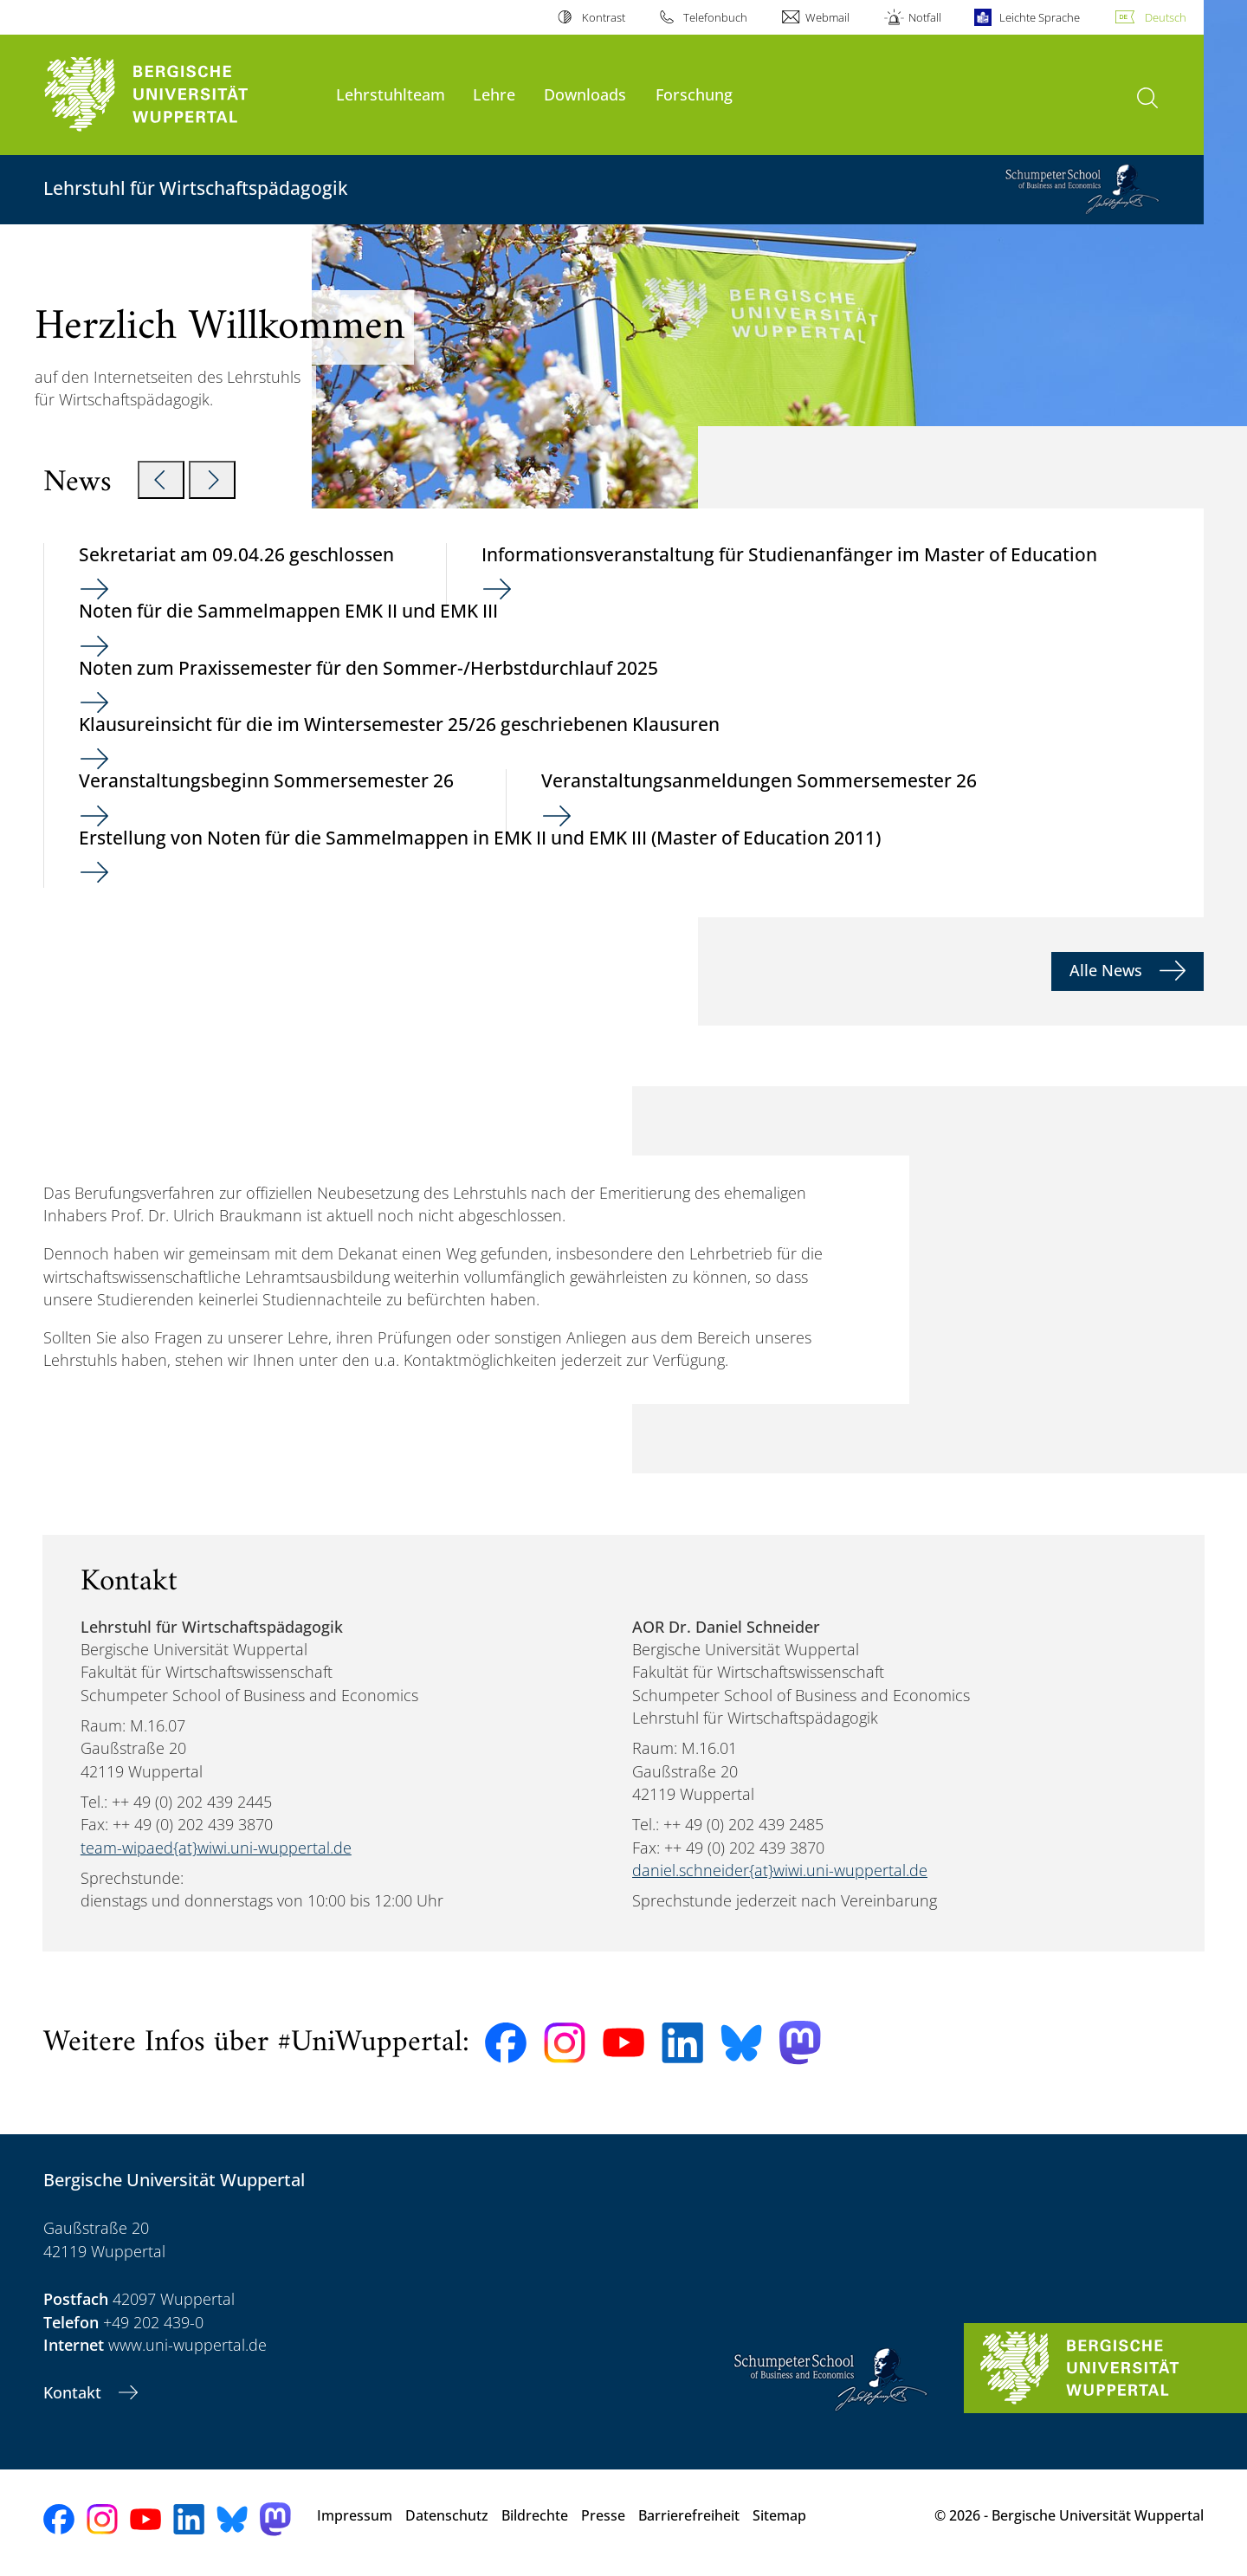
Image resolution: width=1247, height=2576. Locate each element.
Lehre (494, 94)
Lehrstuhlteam (390, 94)
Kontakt (74, 2392)
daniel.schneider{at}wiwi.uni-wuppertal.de (779, 1870)
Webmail (827, 17)
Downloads (585, 94)
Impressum (354, 2515)
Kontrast (603, 17)
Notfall (924, 17)
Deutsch (1165, 17)
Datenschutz (446, 2515)
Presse (603, 2515)
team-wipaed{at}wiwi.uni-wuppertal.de (216, 1847)
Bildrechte (534, 2515)
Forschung (694, 94)
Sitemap (779, 2515)
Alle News (1108, 970)
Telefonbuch (715, 17)
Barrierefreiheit (689, 2515)
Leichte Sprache (1039, 17)
